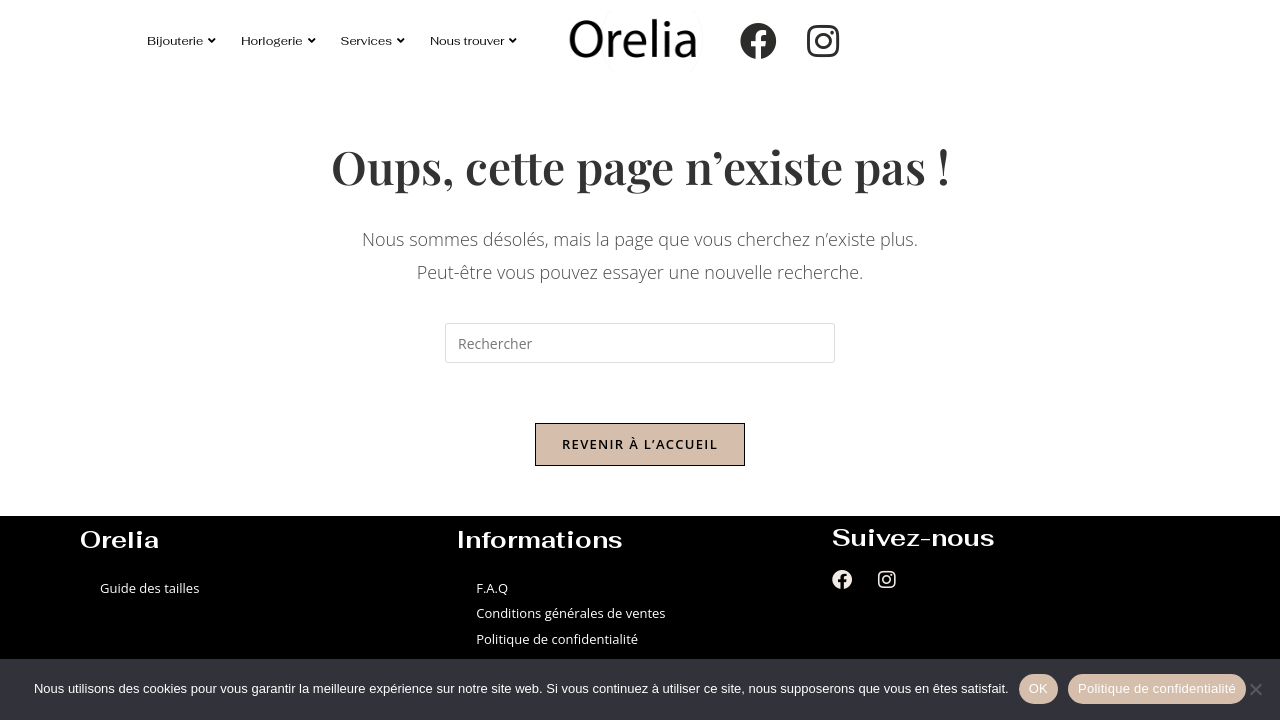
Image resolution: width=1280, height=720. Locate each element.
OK (1038, 688)
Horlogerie (278, 40)
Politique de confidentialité (557, 639)
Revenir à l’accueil (640, 444)
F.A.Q (492, 588)
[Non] (1255, 689)
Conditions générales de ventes (570, 613)
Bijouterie (181, 40)
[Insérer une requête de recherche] (640, 343)
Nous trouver (473, 40)
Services (373, 40)
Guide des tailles (149, 588)
